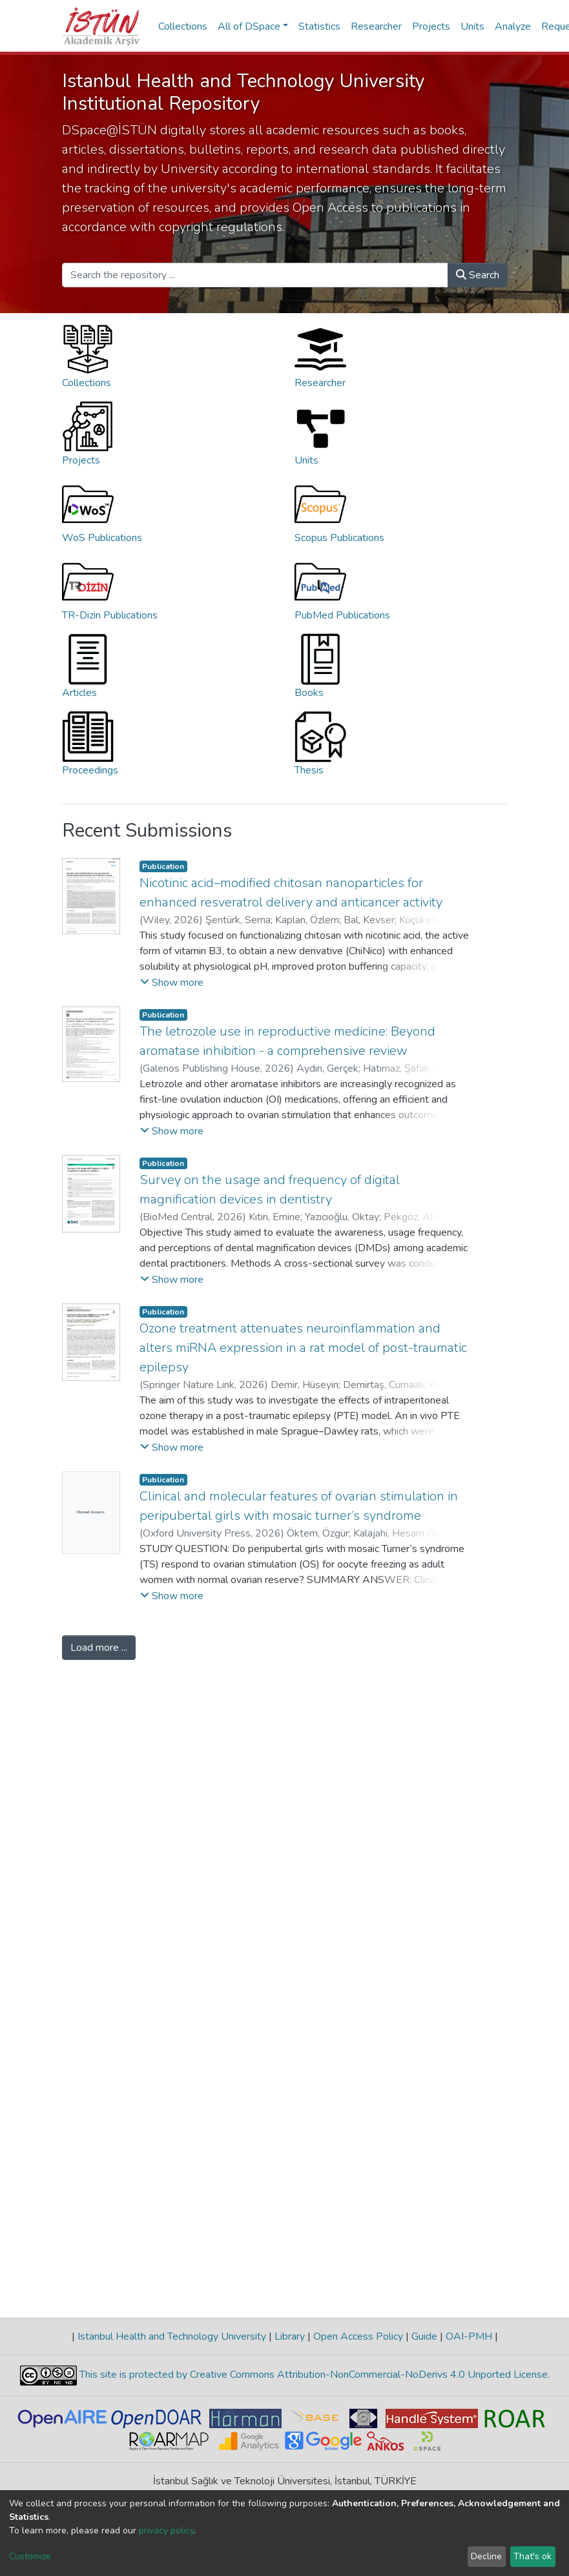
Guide (424, 2336)
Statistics (319, 26)
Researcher (376, 26)
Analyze (513, 26)
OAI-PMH (469, 2336)
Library (289, 2336)
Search (477, 275)
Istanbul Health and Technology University (172, 2336)
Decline (486, 2556)
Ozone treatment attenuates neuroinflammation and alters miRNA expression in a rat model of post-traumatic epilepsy (303, 1348)
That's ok (532, 2556)
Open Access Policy (358, 2336)
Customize (30, 2556)
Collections (182, 26)
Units (472, 26)
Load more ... (98, 1648)
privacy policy (166, 2530)
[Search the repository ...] (255, 275)
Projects (431, 26)
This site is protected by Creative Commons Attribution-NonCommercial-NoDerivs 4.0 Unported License (312, 2374)
